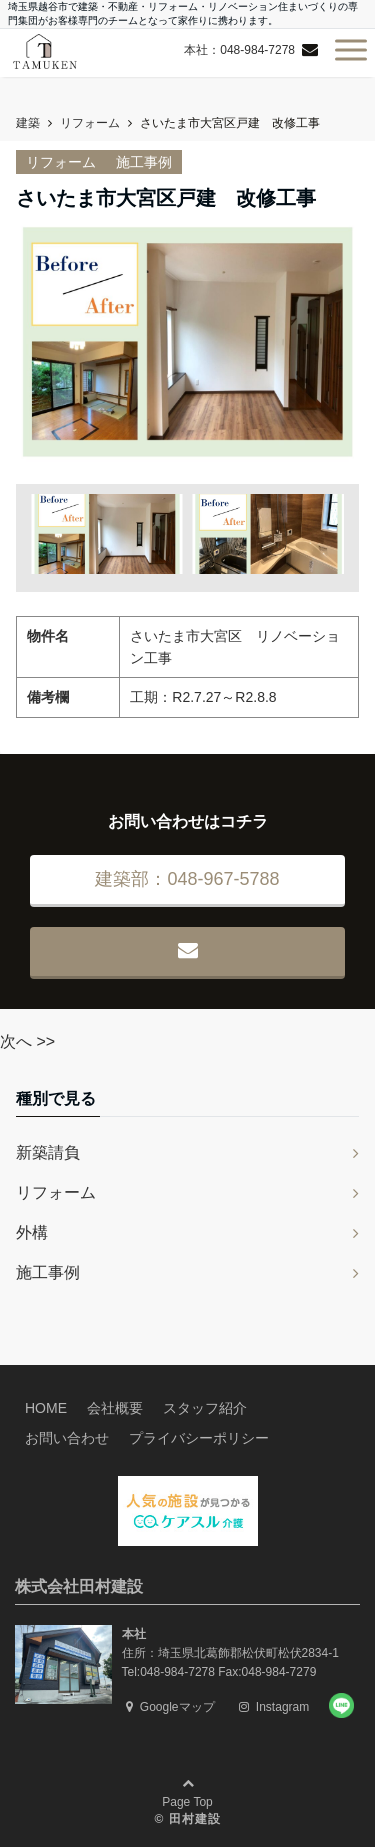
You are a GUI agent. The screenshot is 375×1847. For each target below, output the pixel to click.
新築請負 (48, 1152)
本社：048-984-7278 (239, 50)
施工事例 (144, 162)
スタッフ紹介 (205, 1408)
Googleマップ (170, 1707)
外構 (32, 1232)
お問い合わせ (67, 1438)
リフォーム (61, 162)
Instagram (274, 1707)
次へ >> (27, 1041)
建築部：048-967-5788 (187, 879)
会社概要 (115, 1408)
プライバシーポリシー (199, 1438)
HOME (46, 1408)
